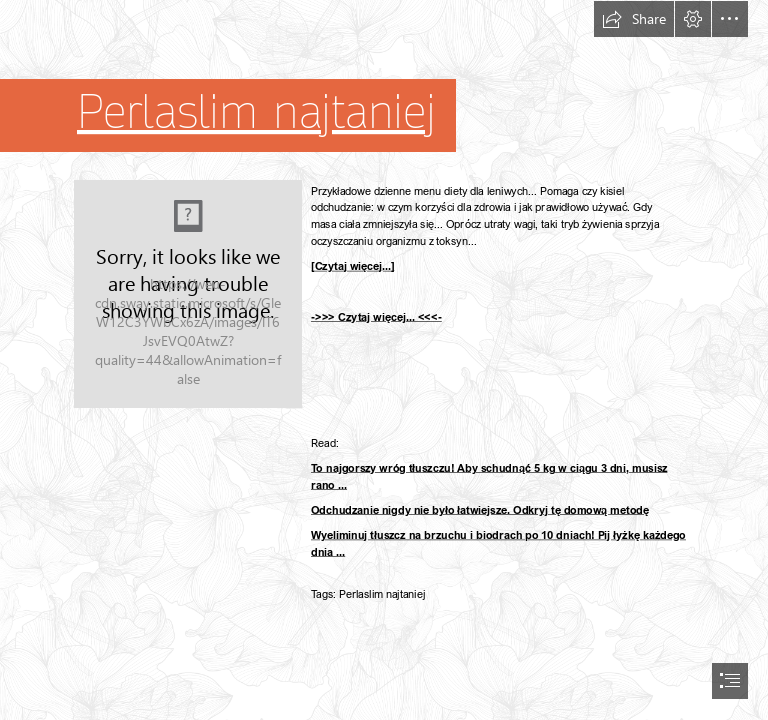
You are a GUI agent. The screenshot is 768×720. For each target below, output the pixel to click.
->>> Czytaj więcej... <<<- (376, 316)
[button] (634, 19)
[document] (384, 360)
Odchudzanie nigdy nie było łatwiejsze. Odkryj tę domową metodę (480, 509)
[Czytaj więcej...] (353, 265)
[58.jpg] (188, 294)
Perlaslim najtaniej (256, 112)
